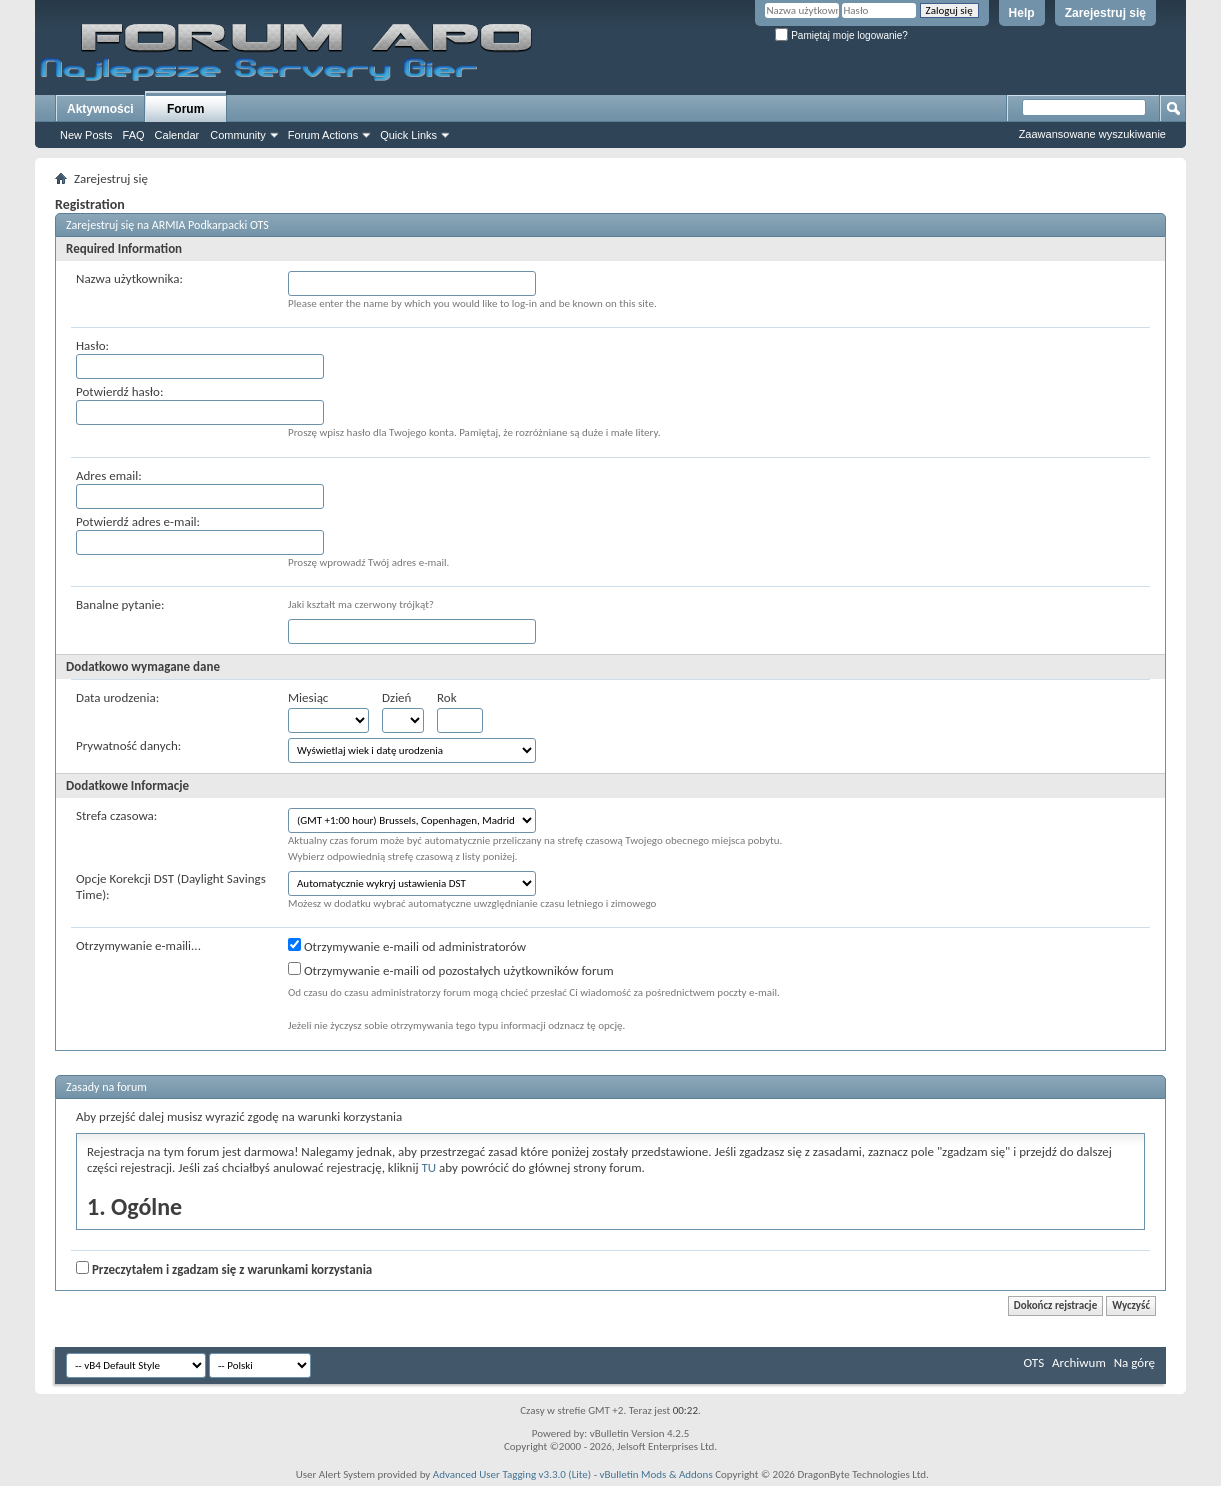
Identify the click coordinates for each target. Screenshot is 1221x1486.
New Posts (86, 135)
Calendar (177, 135)
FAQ (134, 135)
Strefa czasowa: (116, 815)
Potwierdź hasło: (119, 391)
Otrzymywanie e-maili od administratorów (407, 946)
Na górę (1134, 1362)
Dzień (396, 697)
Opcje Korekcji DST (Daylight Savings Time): (171, 886)
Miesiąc (308, 697)
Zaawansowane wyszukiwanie (1092, 134)
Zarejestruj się (1105, 13)
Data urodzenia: (117, 697)
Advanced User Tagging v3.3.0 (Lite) (512, 1474)
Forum (185, 109)
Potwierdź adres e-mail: (138, 521)
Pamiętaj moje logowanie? (841, 35)
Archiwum (1079, 1362)
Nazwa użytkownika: (129, 278)
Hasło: (92, 345)
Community (238, 135)
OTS (1034, 1362)
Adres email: (109, 475)
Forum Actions (323, 135)
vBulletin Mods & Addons (656, 1474)
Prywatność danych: (128, 745)
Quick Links (408, 135)
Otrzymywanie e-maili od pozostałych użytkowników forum (451, 970)
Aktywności (100, 109)
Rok (447, 697)
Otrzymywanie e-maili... (138, 945)
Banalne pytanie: (120, 604)
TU (428, 1167)
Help (1022, 13)
